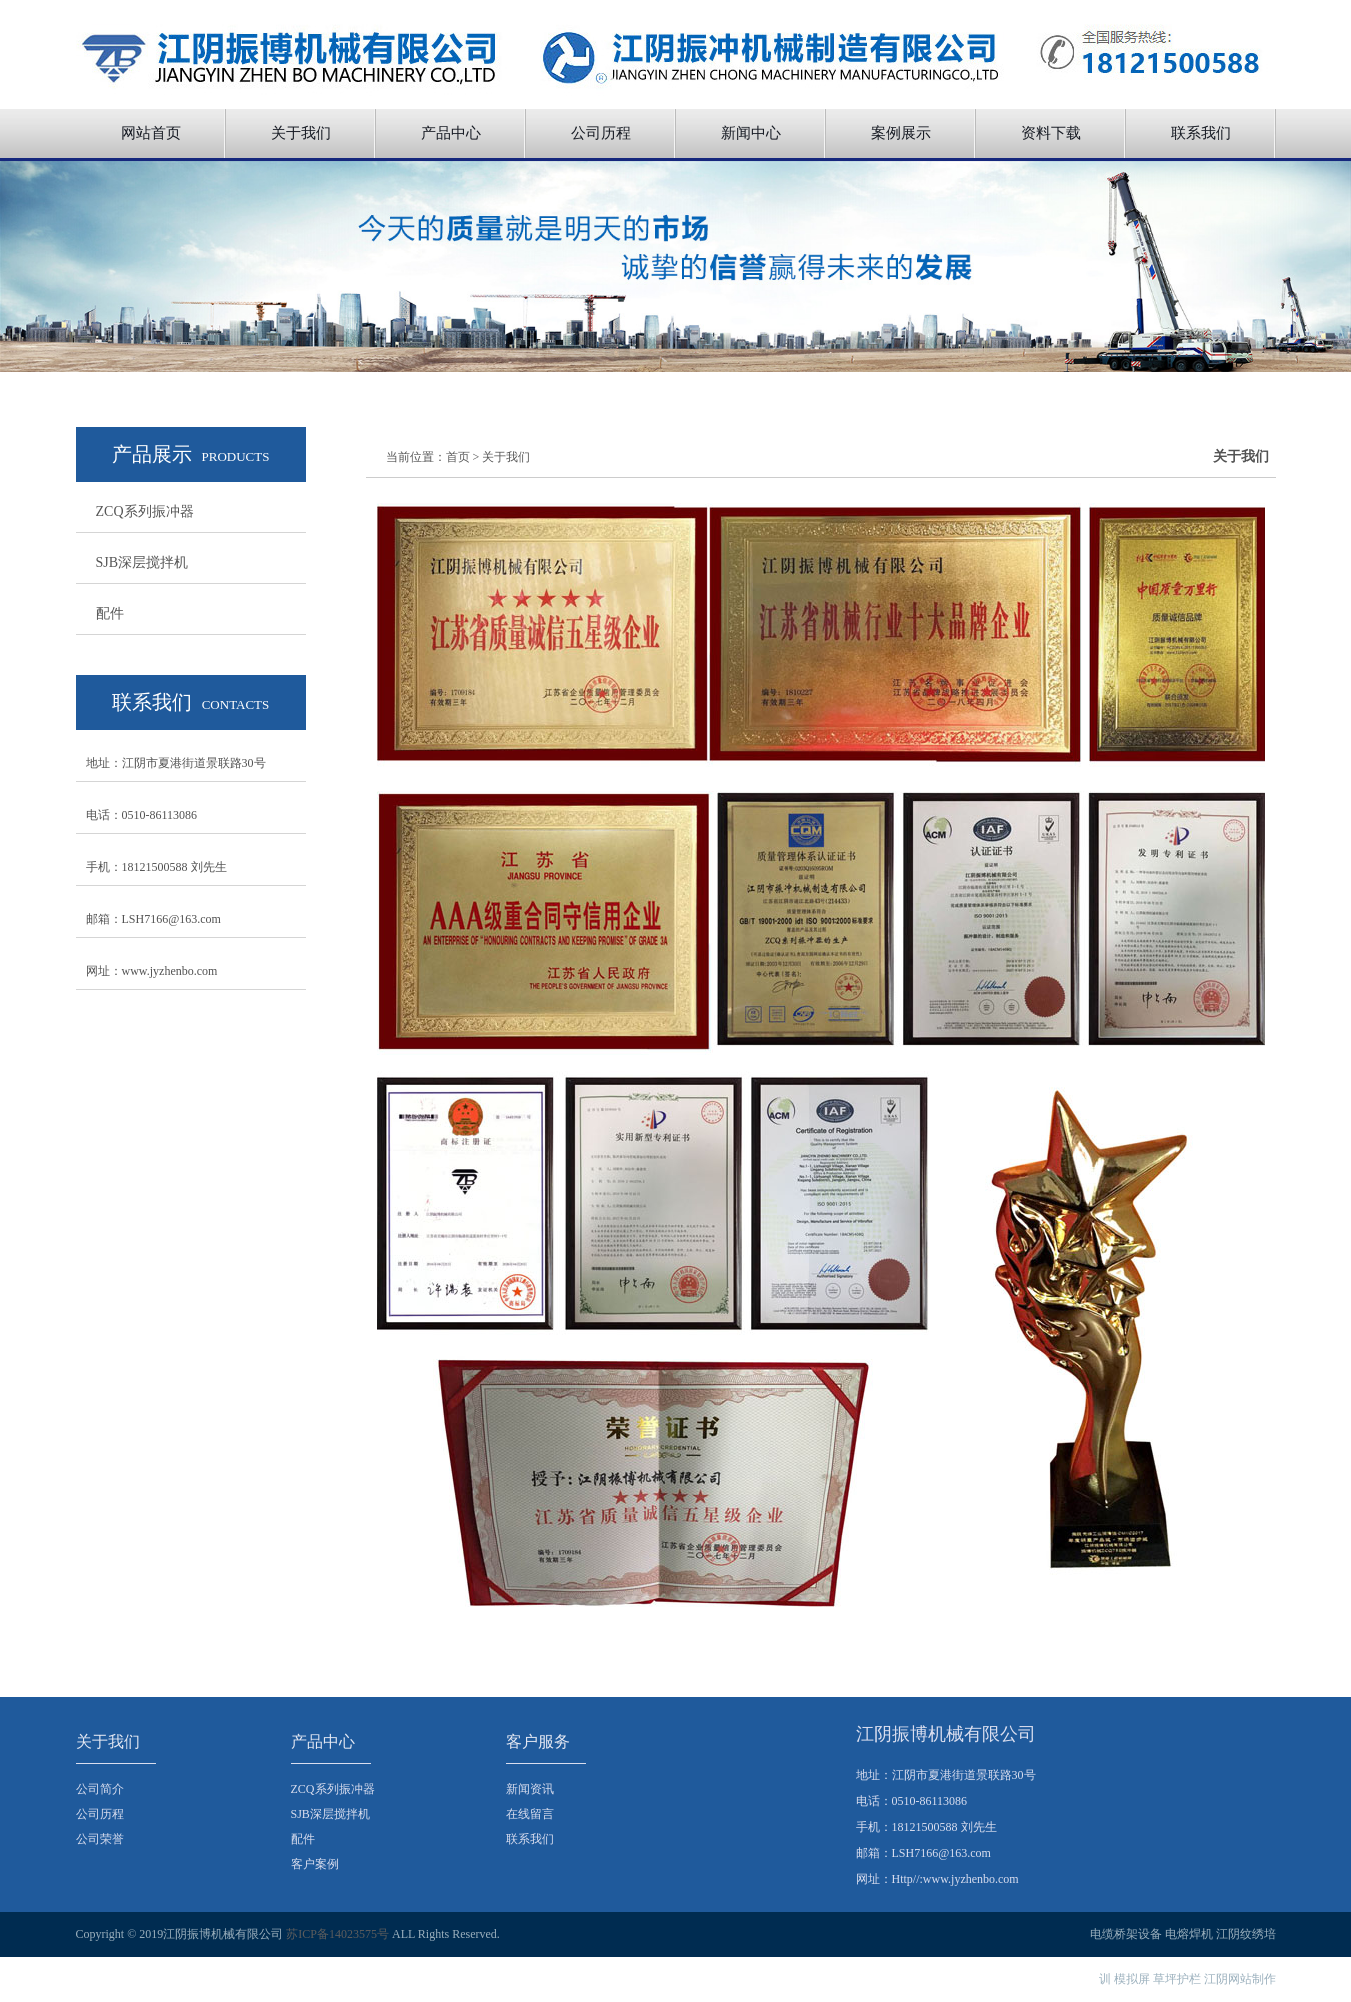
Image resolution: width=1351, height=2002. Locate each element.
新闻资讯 (530, 1789)
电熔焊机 (1189, 1934)
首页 (458, 457)
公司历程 (601, 133)
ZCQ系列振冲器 (145, 511)
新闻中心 (751, 133)
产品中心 (451, 133)
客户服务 (538, 1741)
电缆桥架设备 (1126, 1934)
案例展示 (901, 133)
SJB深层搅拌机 (142, 562)
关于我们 (301, 133)
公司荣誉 (100, 1839)
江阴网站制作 (1240, 1979)
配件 (110, 613)
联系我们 (1201, 133)
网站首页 (151, 133)
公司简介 (100, 1789)
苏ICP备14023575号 (337, 1934)
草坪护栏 (1177, 1979)
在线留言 (530, 1814)
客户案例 (315, 1864)
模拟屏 (1132, 1979)
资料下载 (1051, 133)
